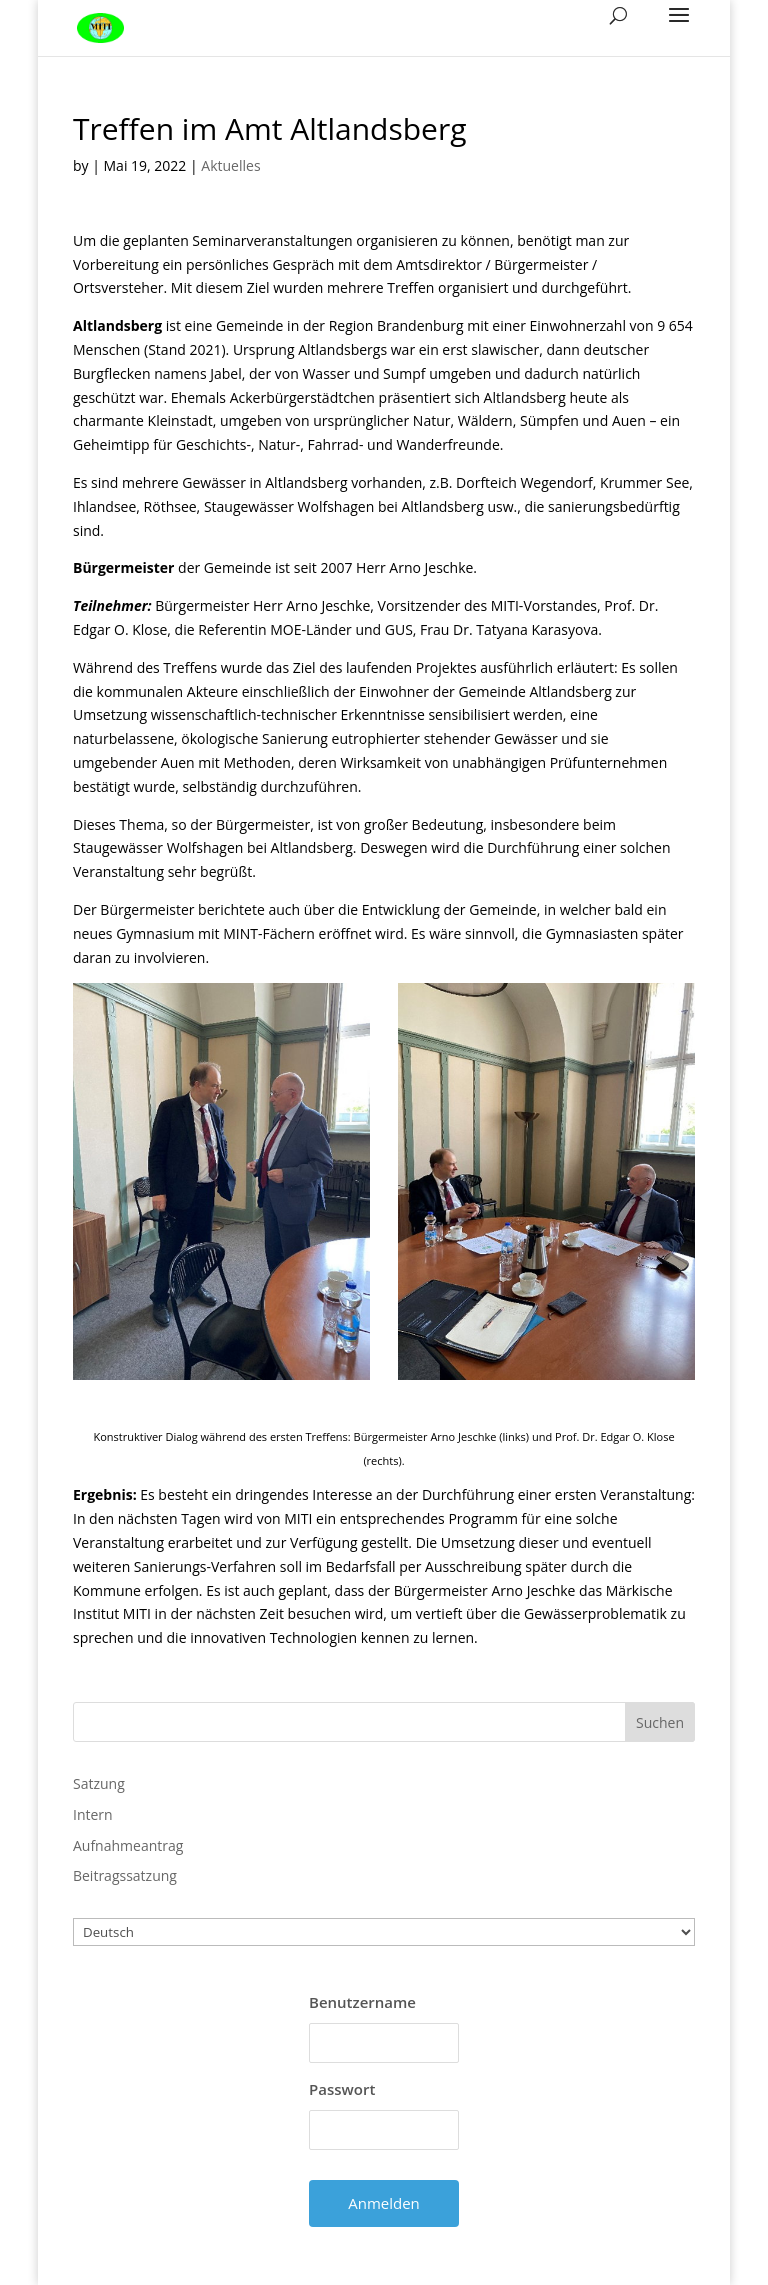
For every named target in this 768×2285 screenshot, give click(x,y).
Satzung (99, 1783)
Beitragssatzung (125, 1875)
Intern (93, 1814)
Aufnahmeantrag (128, 1845)
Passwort (342, 2089)
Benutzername (362, 2002)
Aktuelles (230, 165)
